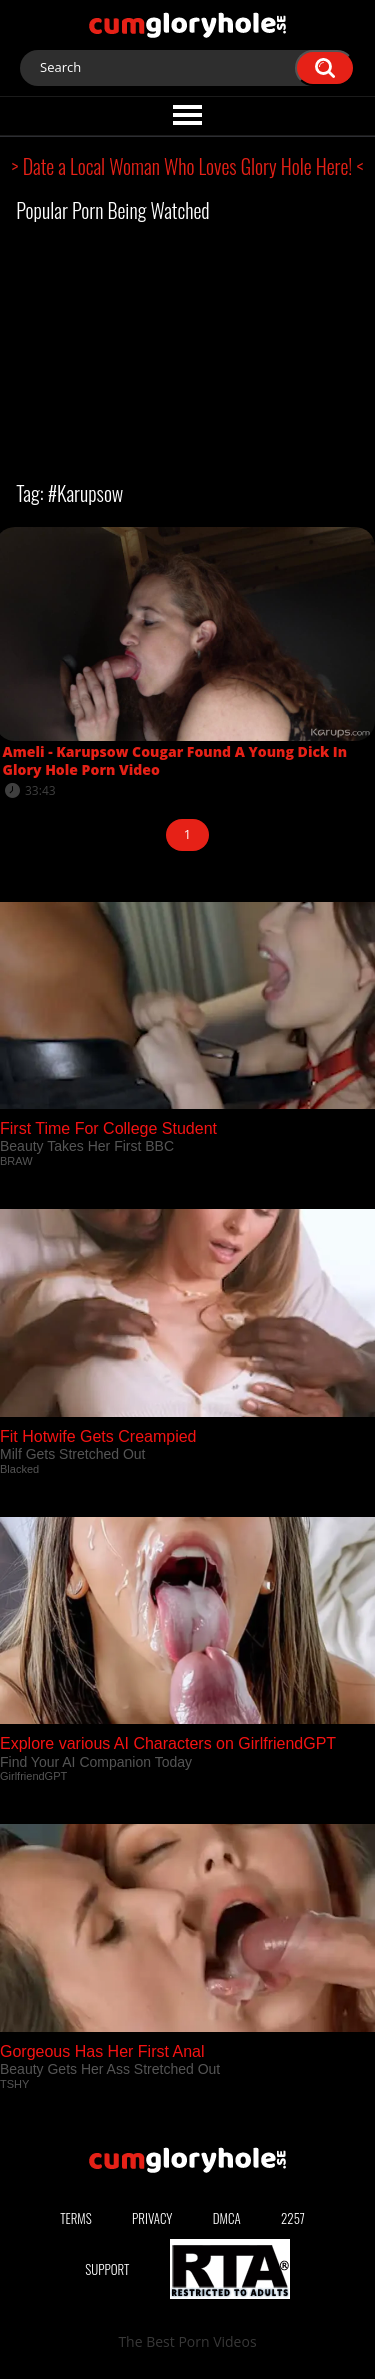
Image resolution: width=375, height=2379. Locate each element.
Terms (76, 2218)
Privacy (152, 2218)
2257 (293, 2218)
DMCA (227, 2218)
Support (107, 2269)
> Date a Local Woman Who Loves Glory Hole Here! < (188, 166)
